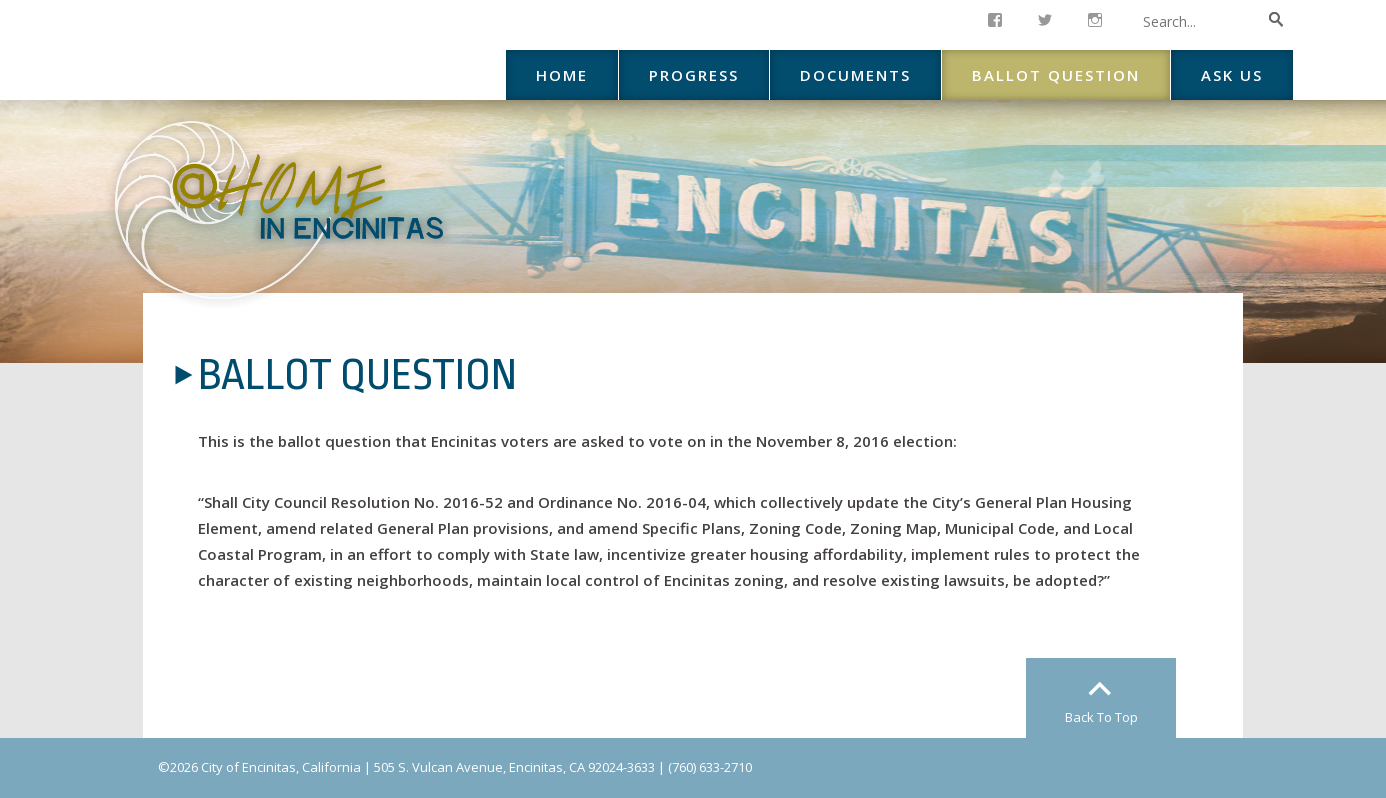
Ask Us (1232, 75)
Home (562, 75)
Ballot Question (1056, 75)
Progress (694, 75)
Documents (855, 75)
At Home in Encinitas (279, 210)
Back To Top (1101, 717)
